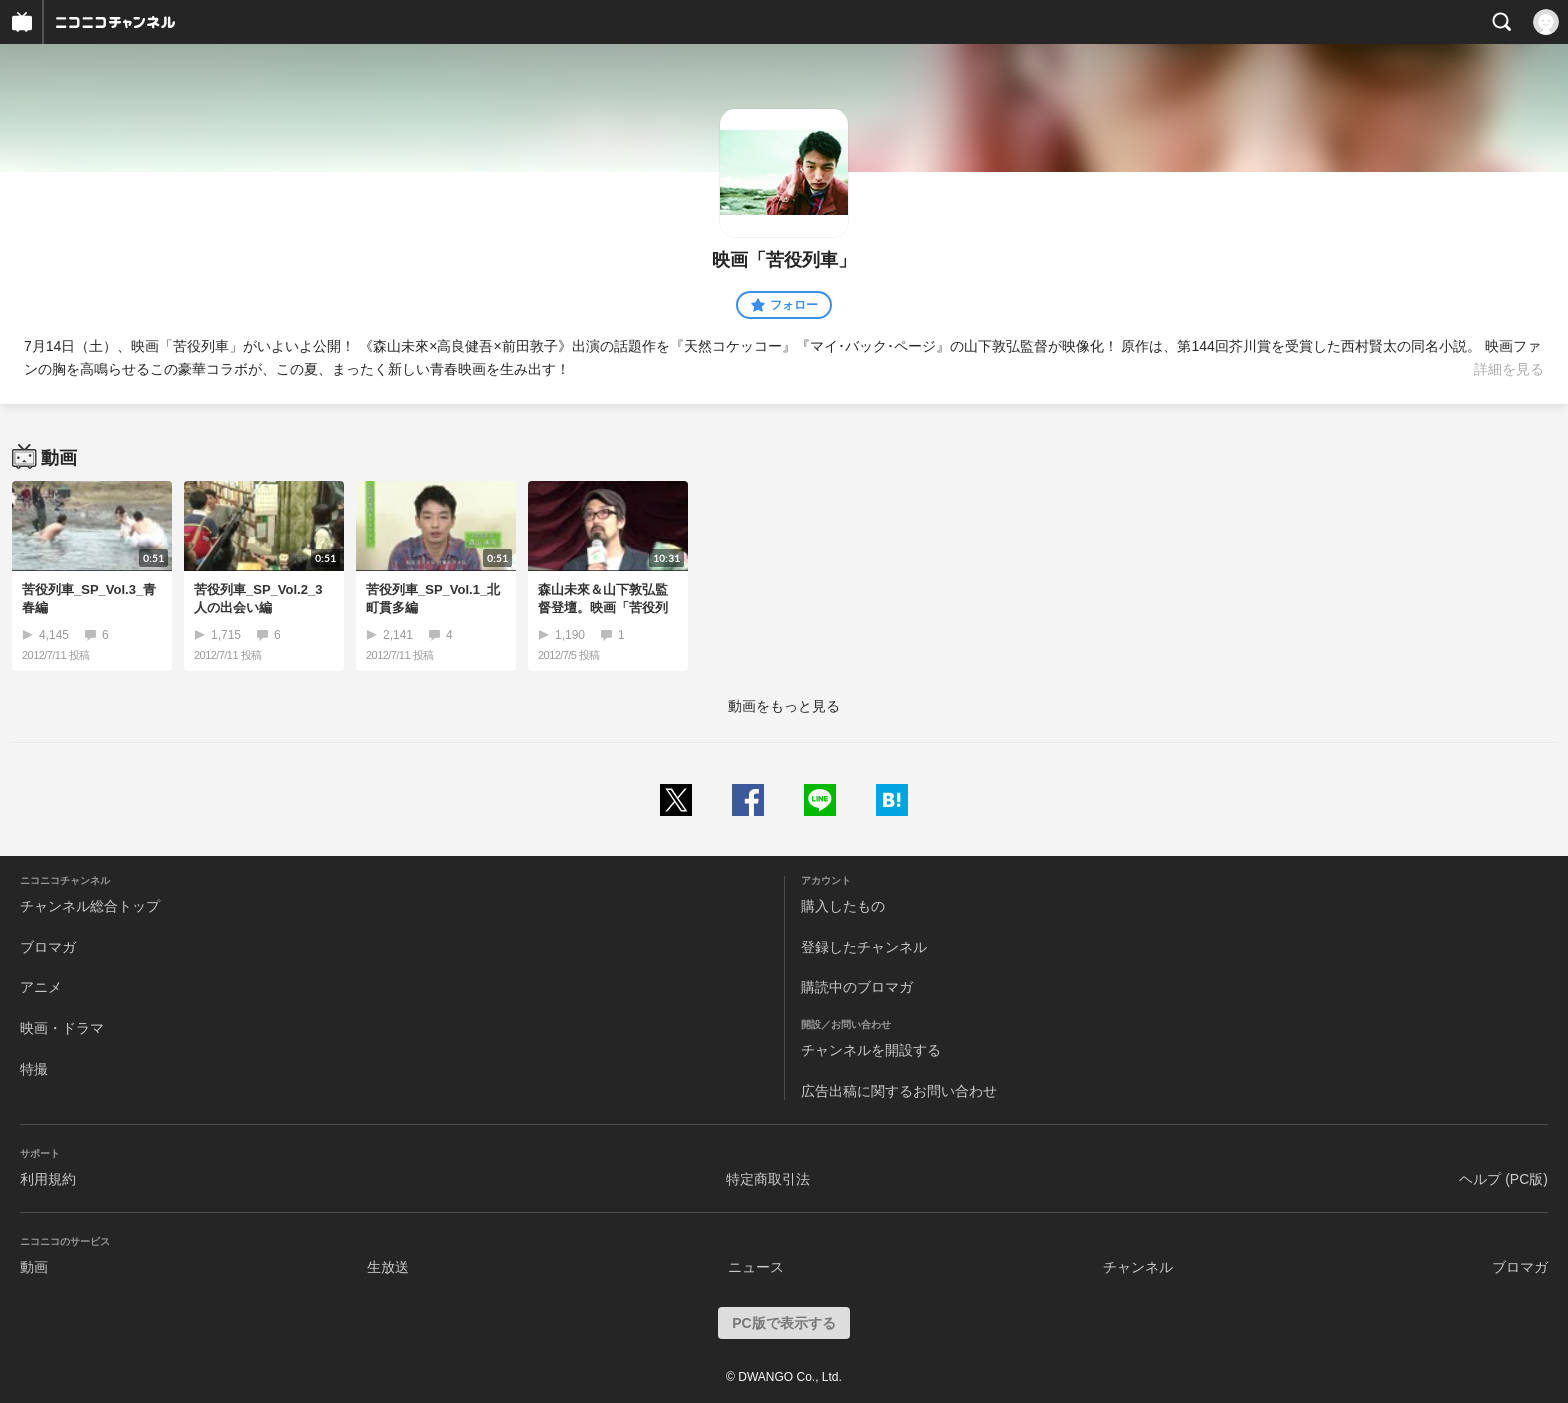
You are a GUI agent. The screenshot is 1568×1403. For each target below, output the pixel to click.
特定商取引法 (768, 1179)
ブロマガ (48, 947)
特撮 (34, 1069)
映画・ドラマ (62, 1028)
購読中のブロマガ (857, 987)
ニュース (756, 1267)
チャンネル (1138, 1267)
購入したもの (843, 906)
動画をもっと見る (784, 706)
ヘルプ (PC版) (1503, 1179)
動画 (34, 1267)
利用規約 (48, 1179)
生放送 (388, 1267)
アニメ (41, 987)
